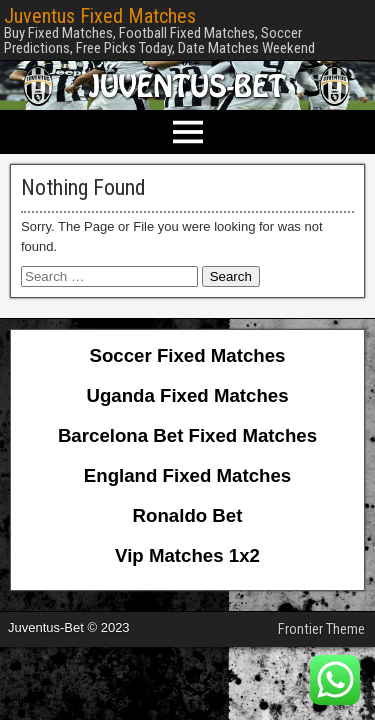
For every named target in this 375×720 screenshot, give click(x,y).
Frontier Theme (321, 629)
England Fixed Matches (187, 475)
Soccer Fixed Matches (188, 355)
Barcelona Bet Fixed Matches (187, 435)
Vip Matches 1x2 (187, 555)
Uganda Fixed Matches (187, 395)
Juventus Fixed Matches (100, 16)
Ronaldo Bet (188, 515)
